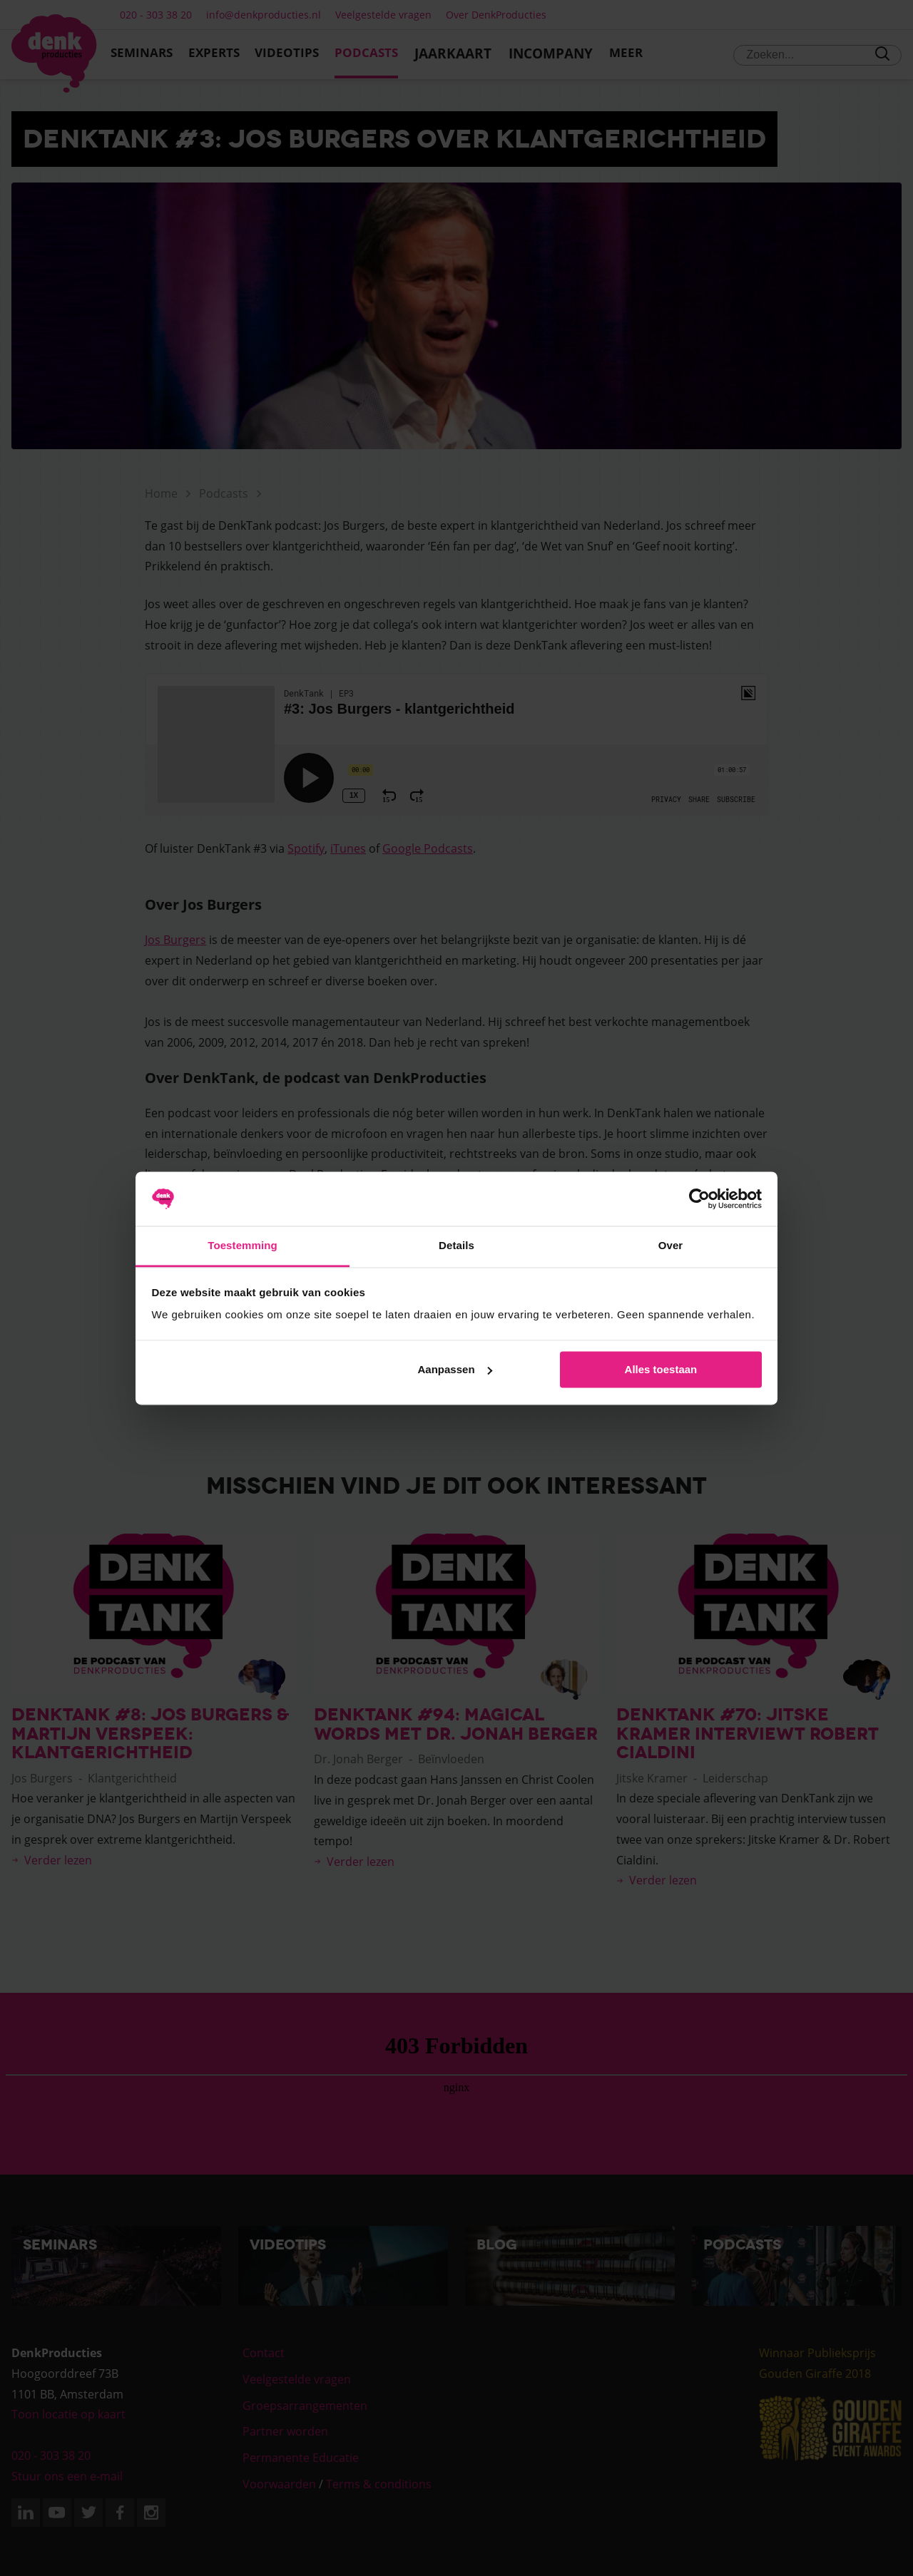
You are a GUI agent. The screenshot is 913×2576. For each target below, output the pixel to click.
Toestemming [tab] (242, 1246)
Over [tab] (670, 1246)
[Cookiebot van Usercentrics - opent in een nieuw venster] (699, 1198)
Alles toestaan (661, 1369)
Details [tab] (456, 1246)
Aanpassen (455, 1369)
